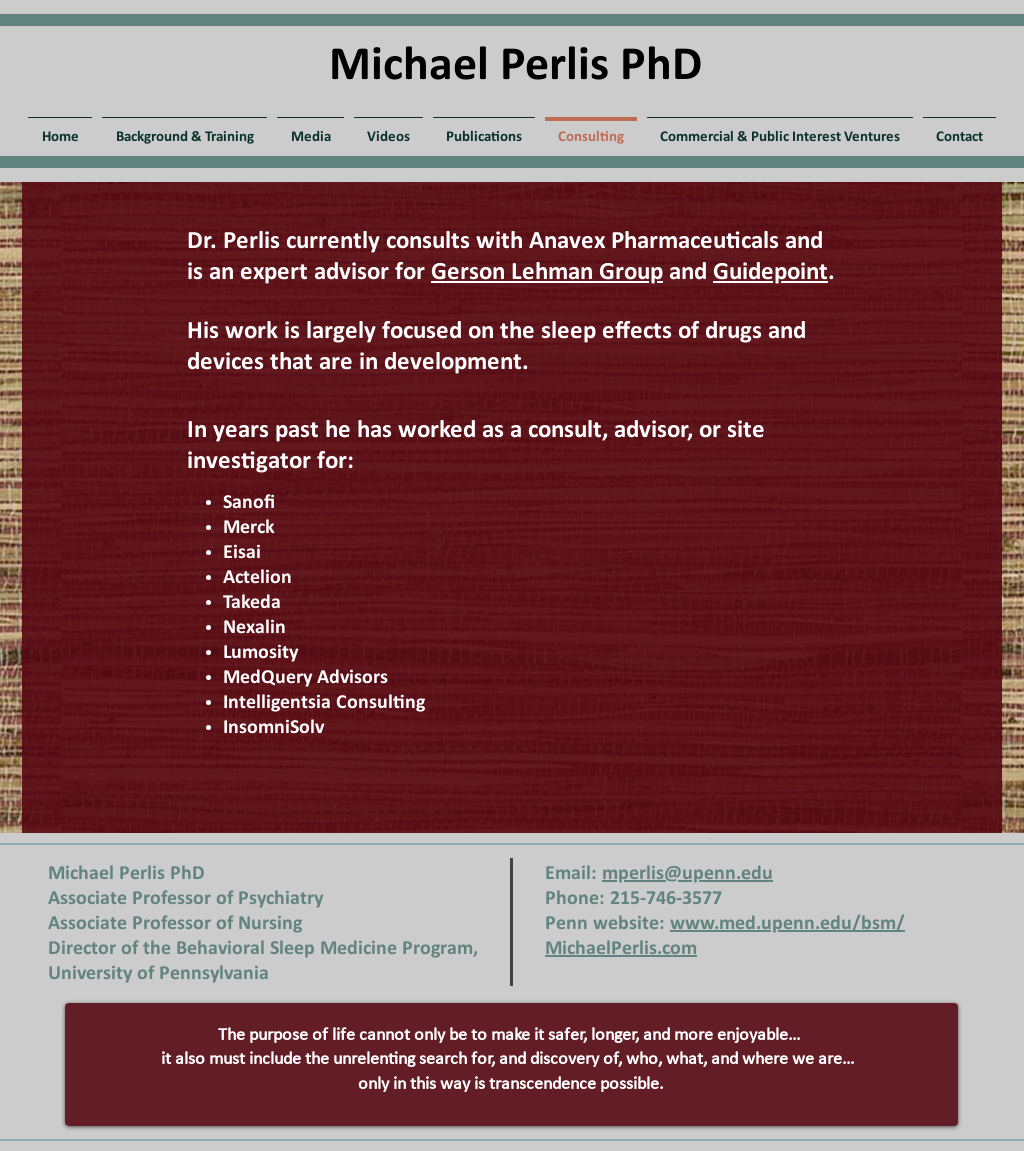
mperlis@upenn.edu (687, 874)
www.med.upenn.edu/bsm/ (787, 924)
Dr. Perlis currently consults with (358, 241)
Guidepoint (770, 272)
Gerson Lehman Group (547, 272)
